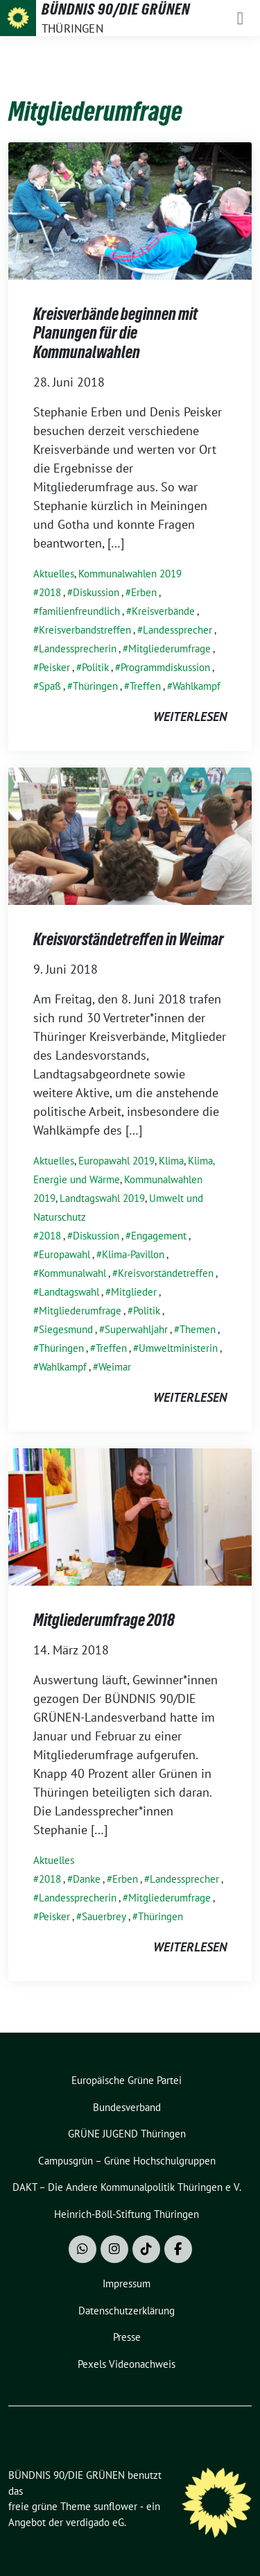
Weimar (114, 1366)
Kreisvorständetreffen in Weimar (128, 939)
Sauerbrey (104, 1916)
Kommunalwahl (72, 1273)
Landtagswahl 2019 (102, 1198)
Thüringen (95, 686)
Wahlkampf (196, 686)
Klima (171, 1160)
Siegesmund (66, 1329)
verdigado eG (95, 2522)
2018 (50, 592)
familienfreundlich (79, 611)
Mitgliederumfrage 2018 (104, 1620)
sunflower (115, 2506)
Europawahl (64, 1254)
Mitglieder (134, 1291)
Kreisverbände (163, 611)
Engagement (159, 1235)
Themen (198, 1329)
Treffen (145, 686)
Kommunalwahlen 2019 (130, 573)
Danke (87, 1879)
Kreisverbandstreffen (85, 629)
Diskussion (96, 592)
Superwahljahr (136, 1329)
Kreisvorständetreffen (166, 1273)
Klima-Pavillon (133, 1254)
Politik (95, 667)
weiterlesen (190, 716)
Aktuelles (53, 573)
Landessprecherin (77, 648)
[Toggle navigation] (240, 18)
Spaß (50, 686)
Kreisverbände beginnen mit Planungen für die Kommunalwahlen (115, 333)
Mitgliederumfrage (169, 648)
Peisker (54, 667)
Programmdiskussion (165, 667)
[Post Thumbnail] (130, 209)
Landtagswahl (69, 1291)
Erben (144, 592)
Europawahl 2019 (116, 1160)
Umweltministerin (178, 1348)
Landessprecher (177, 629)
